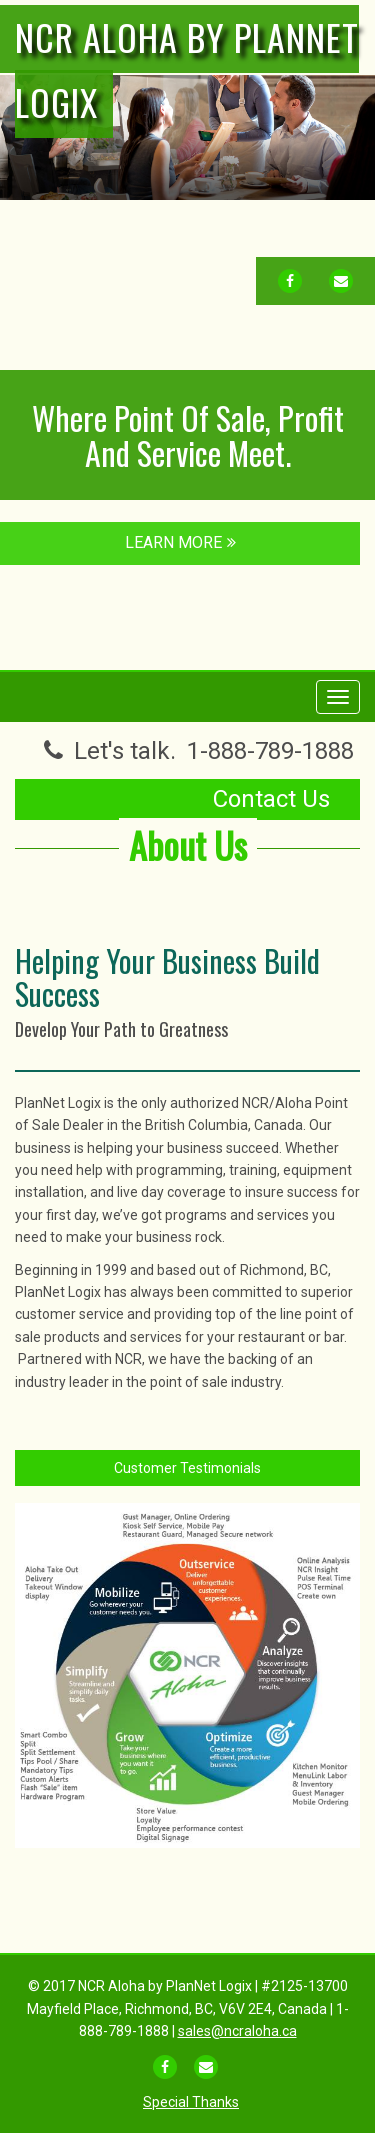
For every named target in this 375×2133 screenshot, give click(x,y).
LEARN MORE (180, 542)
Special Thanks (191, 2102)
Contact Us (271, 799)
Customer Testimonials (187, 1468)
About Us (188, 844)
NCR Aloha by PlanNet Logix (187, 69)
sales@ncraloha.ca (237, 2031)
